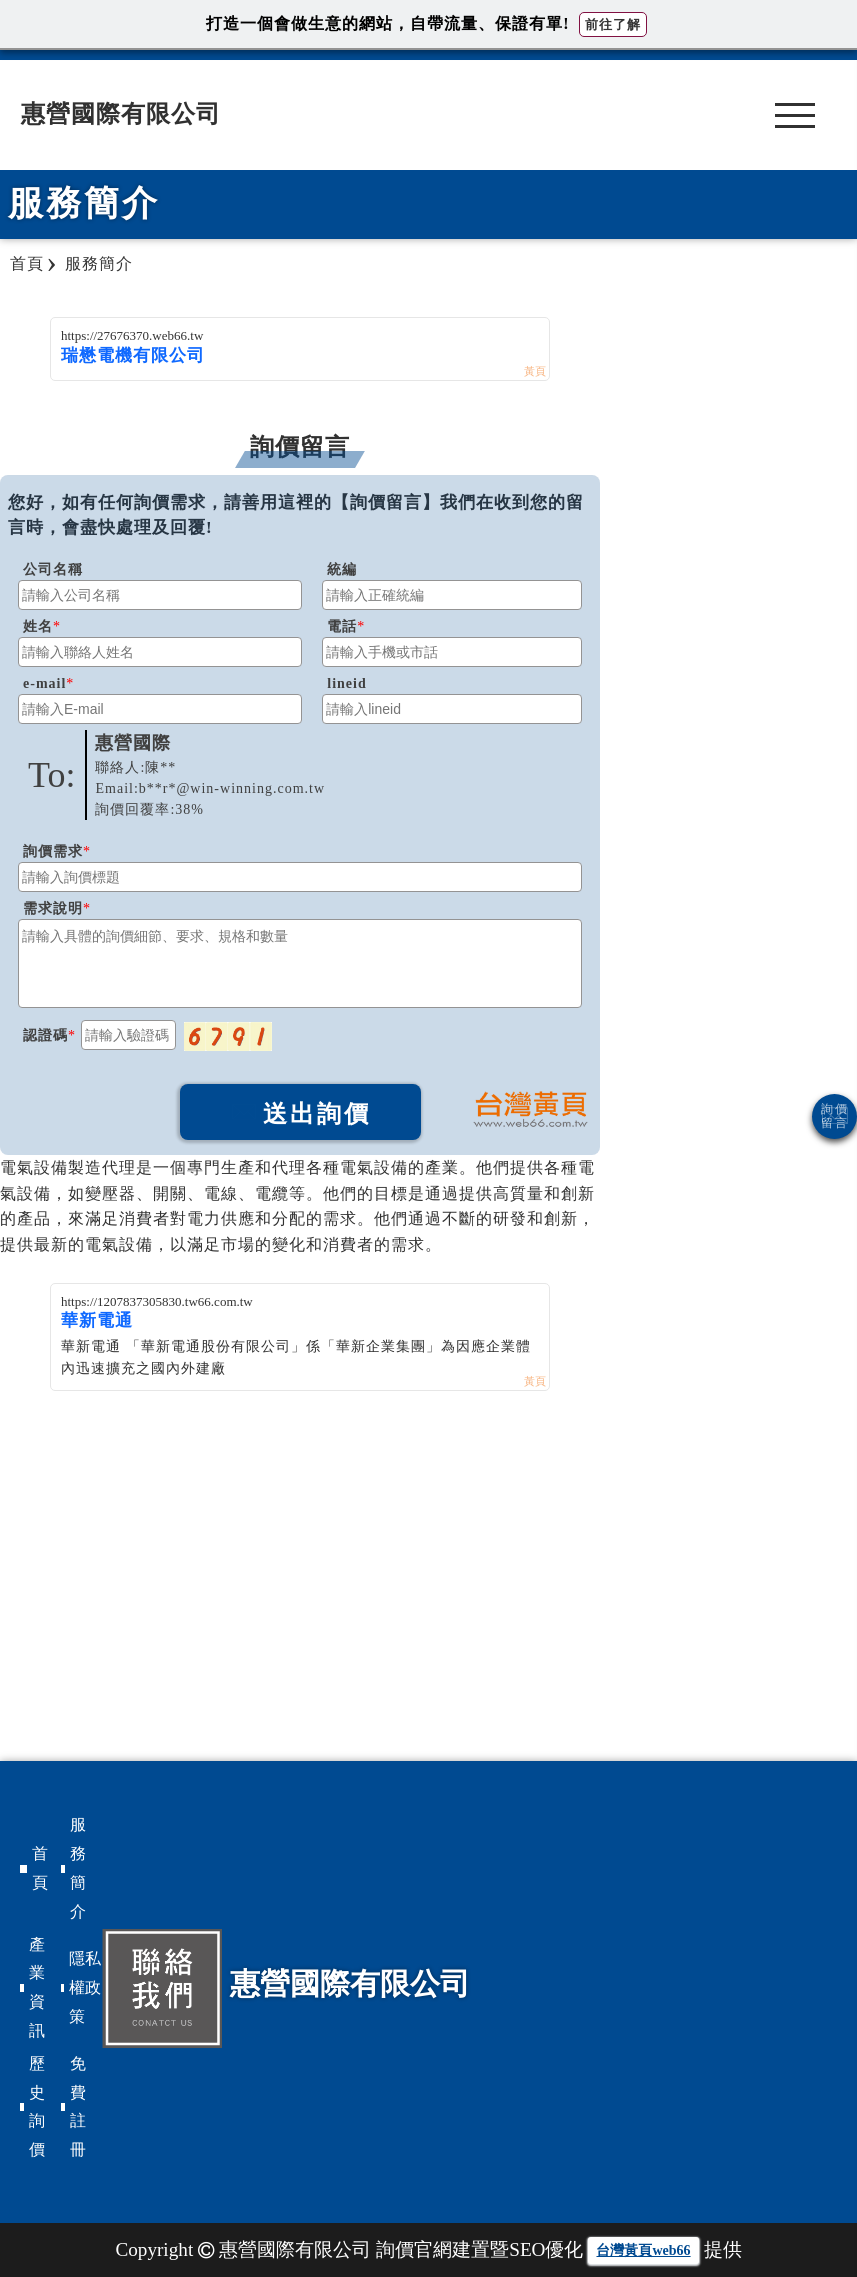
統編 (342, 569)
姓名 (38, 626)
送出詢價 (300, 1113)
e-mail (44, 683)
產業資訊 (37, 1987)
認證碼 (45, 1035)
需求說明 (53, 908)
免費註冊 (78, 2106)
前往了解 (613, 24)
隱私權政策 (85, 1987)
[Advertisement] (300, 1541)
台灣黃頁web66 (643, 2250)
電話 (342, 626)
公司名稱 (53, 569)
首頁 (40, 1868)
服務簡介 (78, 1867)
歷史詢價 (37, 2106)
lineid (346, 683)
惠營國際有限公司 (121, 114)
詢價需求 (53, 851)
